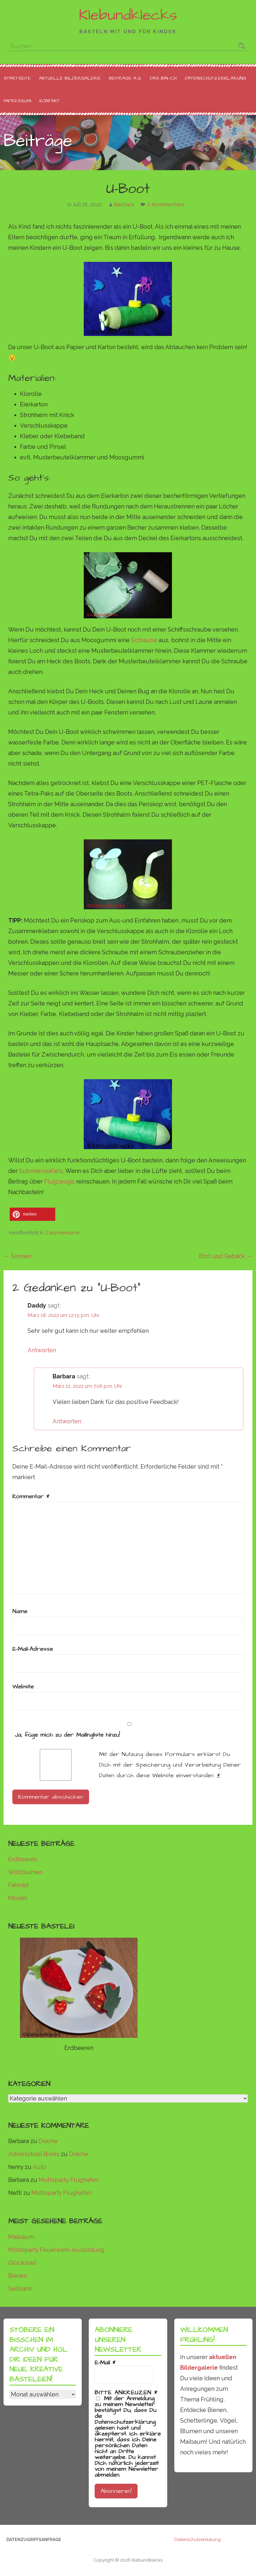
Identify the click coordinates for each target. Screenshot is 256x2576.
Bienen (17, 2275)
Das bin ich (163, 78)
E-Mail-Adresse (32, 1649)
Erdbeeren (22, 1859)
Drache (48, 2141)
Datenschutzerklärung (215, 78)
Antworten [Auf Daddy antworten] (42, 1350)
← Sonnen (17, 1256)
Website (23, 1687)
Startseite (17, 78)
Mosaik (18, 1898)
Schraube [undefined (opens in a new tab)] (144, 640)
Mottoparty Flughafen (68, 2179)
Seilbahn (20, 2288)
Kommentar (30, 1496)
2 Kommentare (166, 204)
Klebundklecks (128, 15)
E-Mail (105, 2363)
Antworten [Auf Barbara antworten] (67, 1421)
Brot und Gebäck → (225, 1256)
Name (19, 1611)
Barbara (124, 204)
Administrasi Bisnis (33, 2153)
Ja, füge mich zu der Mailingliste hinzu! (128, 1730)
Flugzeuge (59, 1181)
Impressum (17, 101)
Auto (39, 2166)
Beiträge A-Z (125, 78)
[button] (32, 1214)
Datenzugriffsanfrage (33, 2539)
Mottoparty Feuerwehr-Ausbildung (56, 2249)
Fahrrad (18, 1885)
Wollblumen (25, 1872)
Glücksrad (22, 2262)
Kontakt (49, 101)
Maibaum (21, 2236)
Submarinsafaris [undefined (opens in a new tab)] (41, 1170)
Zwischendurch (63, 1233)
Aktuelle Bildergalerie (70, 78)
